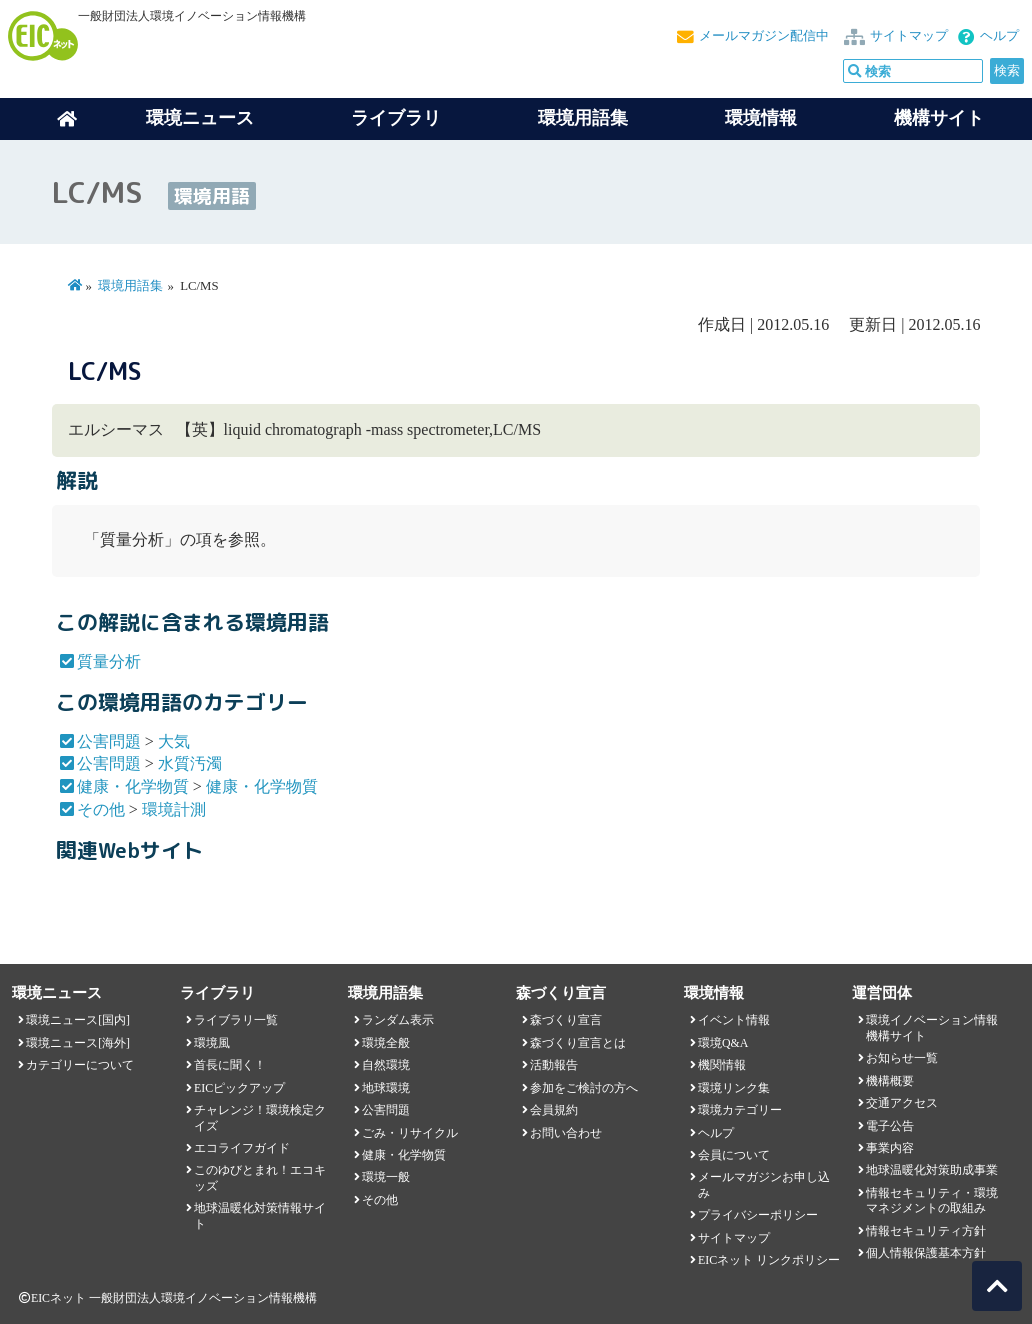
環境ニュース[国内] (78, 1020)
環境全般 (386, 1043)
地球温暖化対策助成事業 (932, 1170)
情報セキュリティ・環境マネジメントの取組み (932, 1200)
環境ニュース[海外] (78, 1043)
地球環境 (386, 1088)
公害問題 (109, 741)
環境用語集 (583, 118)
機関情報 (722, 1065)
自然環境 (386, 1065)
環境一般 (386, 1177)
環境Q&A (723, 1043)
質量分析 (109, 661)
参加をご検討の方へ (584, 1088)
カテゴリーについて (80, 1065)
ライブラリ (396, 118)
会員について (734, 1155)
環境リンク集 (734, 1088)
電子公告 (890, 1126)
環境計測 (174, 809)
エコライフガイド (242, 1148)
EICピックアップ (239, 1088)
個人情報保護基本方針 (926, 1253)
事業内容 (890, 1148)
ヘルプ (999, 36)
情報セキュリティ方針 (926, 1231)
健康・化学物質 (133, 786)
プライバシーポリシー (758, 1215)
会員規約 (554, 1110)
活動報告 (554, 1065)
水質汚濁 (190, 763)
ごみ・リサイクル (410, 1133)
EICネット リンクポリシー (769, 1260)
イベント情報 (734, 1020)
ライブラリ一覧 (236, 1020)
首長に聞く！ (230, 1065)
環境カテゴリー (740, 1110)
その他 (101, 809)
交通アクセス (902, 1103)
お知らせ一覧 (902, 1058)
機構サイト (939, 118)
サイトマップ (909, 36)
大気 (174, 741)
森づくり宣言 (566, 1020)
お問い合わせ (566, 1133)
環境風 (212, 1043)
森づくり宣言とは (578, 1043)
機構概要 (890, 1081)
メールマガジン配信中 (764, 36)
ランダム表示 (398, 1020)
